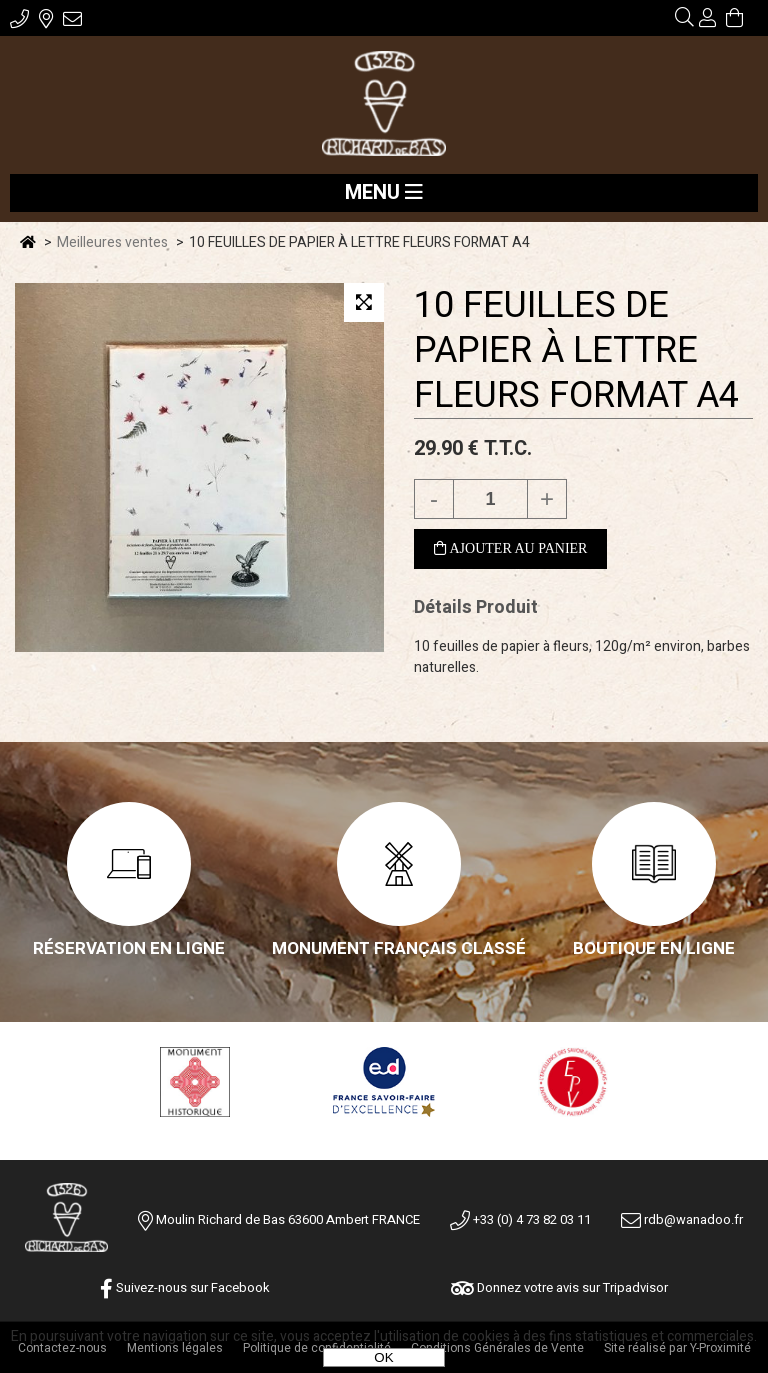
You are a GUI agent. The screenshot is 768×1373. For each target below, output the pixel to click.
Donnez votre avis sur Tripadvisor (559, 1287)
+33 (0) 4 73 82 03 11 (520, 1219)
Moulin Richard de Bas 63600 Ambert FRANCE (288, 1219)
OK (383, 1357)
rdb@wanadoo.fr (682, 1219)
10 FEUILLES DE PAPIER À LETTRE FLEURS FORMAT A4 (576, 350)
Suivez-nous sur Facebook (185, 1287)
